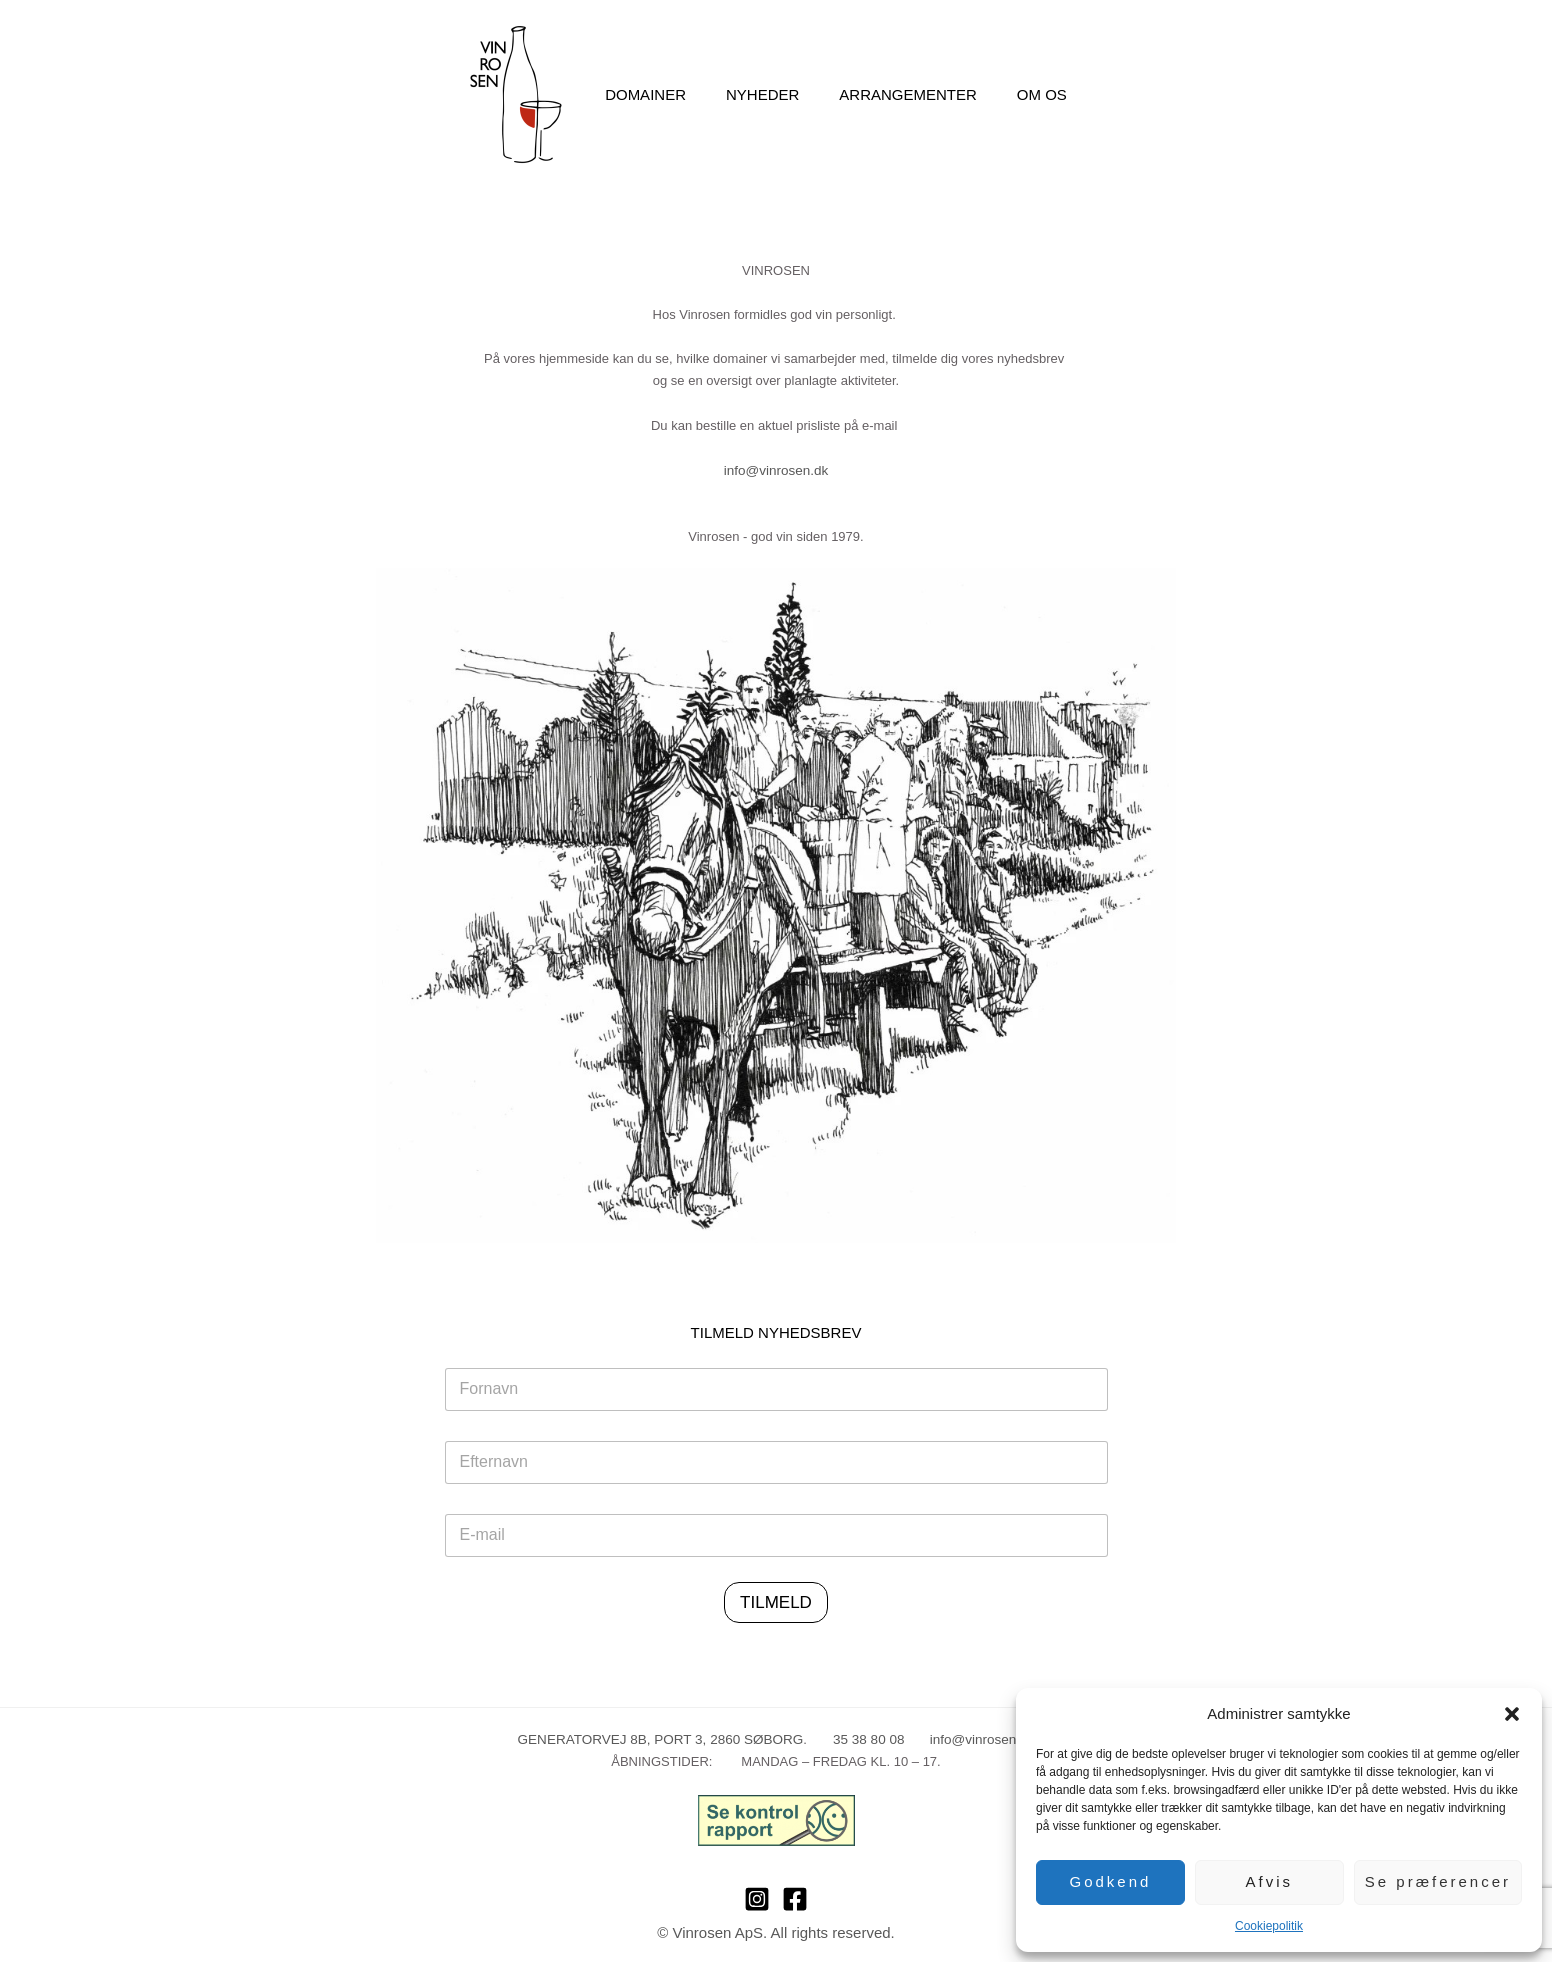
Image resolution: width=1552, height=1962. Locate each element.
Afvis (1270, 1881)
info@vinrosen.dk (776, 469)
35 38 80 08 (854, 1737)
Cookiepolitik (1269, 1926)
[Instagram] (757, 1897)
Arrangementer (903, 94)
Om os (1027, 94)
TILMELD (776, 1601)
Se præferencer (1438, 1881)
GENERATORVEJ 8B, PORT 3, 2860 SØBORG (664, 1737)
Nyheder (767, 94)
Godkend (1111, 1881)
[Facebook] (795, 1897)
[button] (1512, 1714)
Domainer (660, 94)
